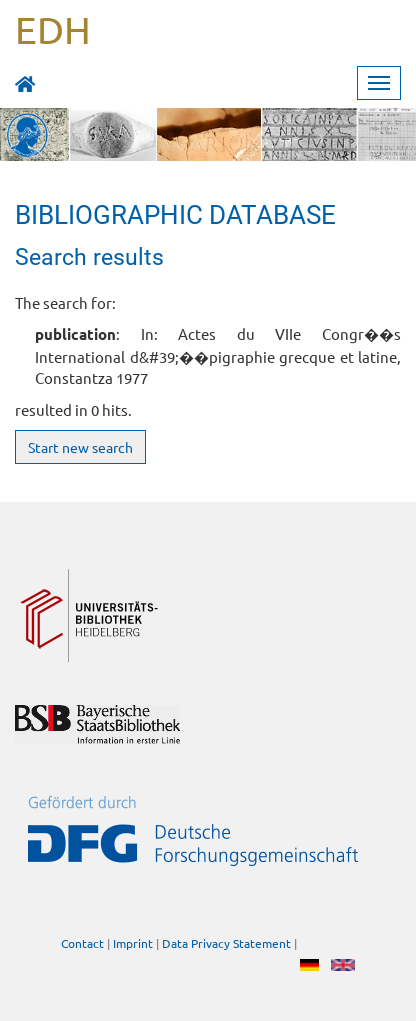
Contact (82, 943)
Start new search (80, 447)
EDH (53, 29)
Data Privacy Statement (226, 943)
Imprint (133, 943)
